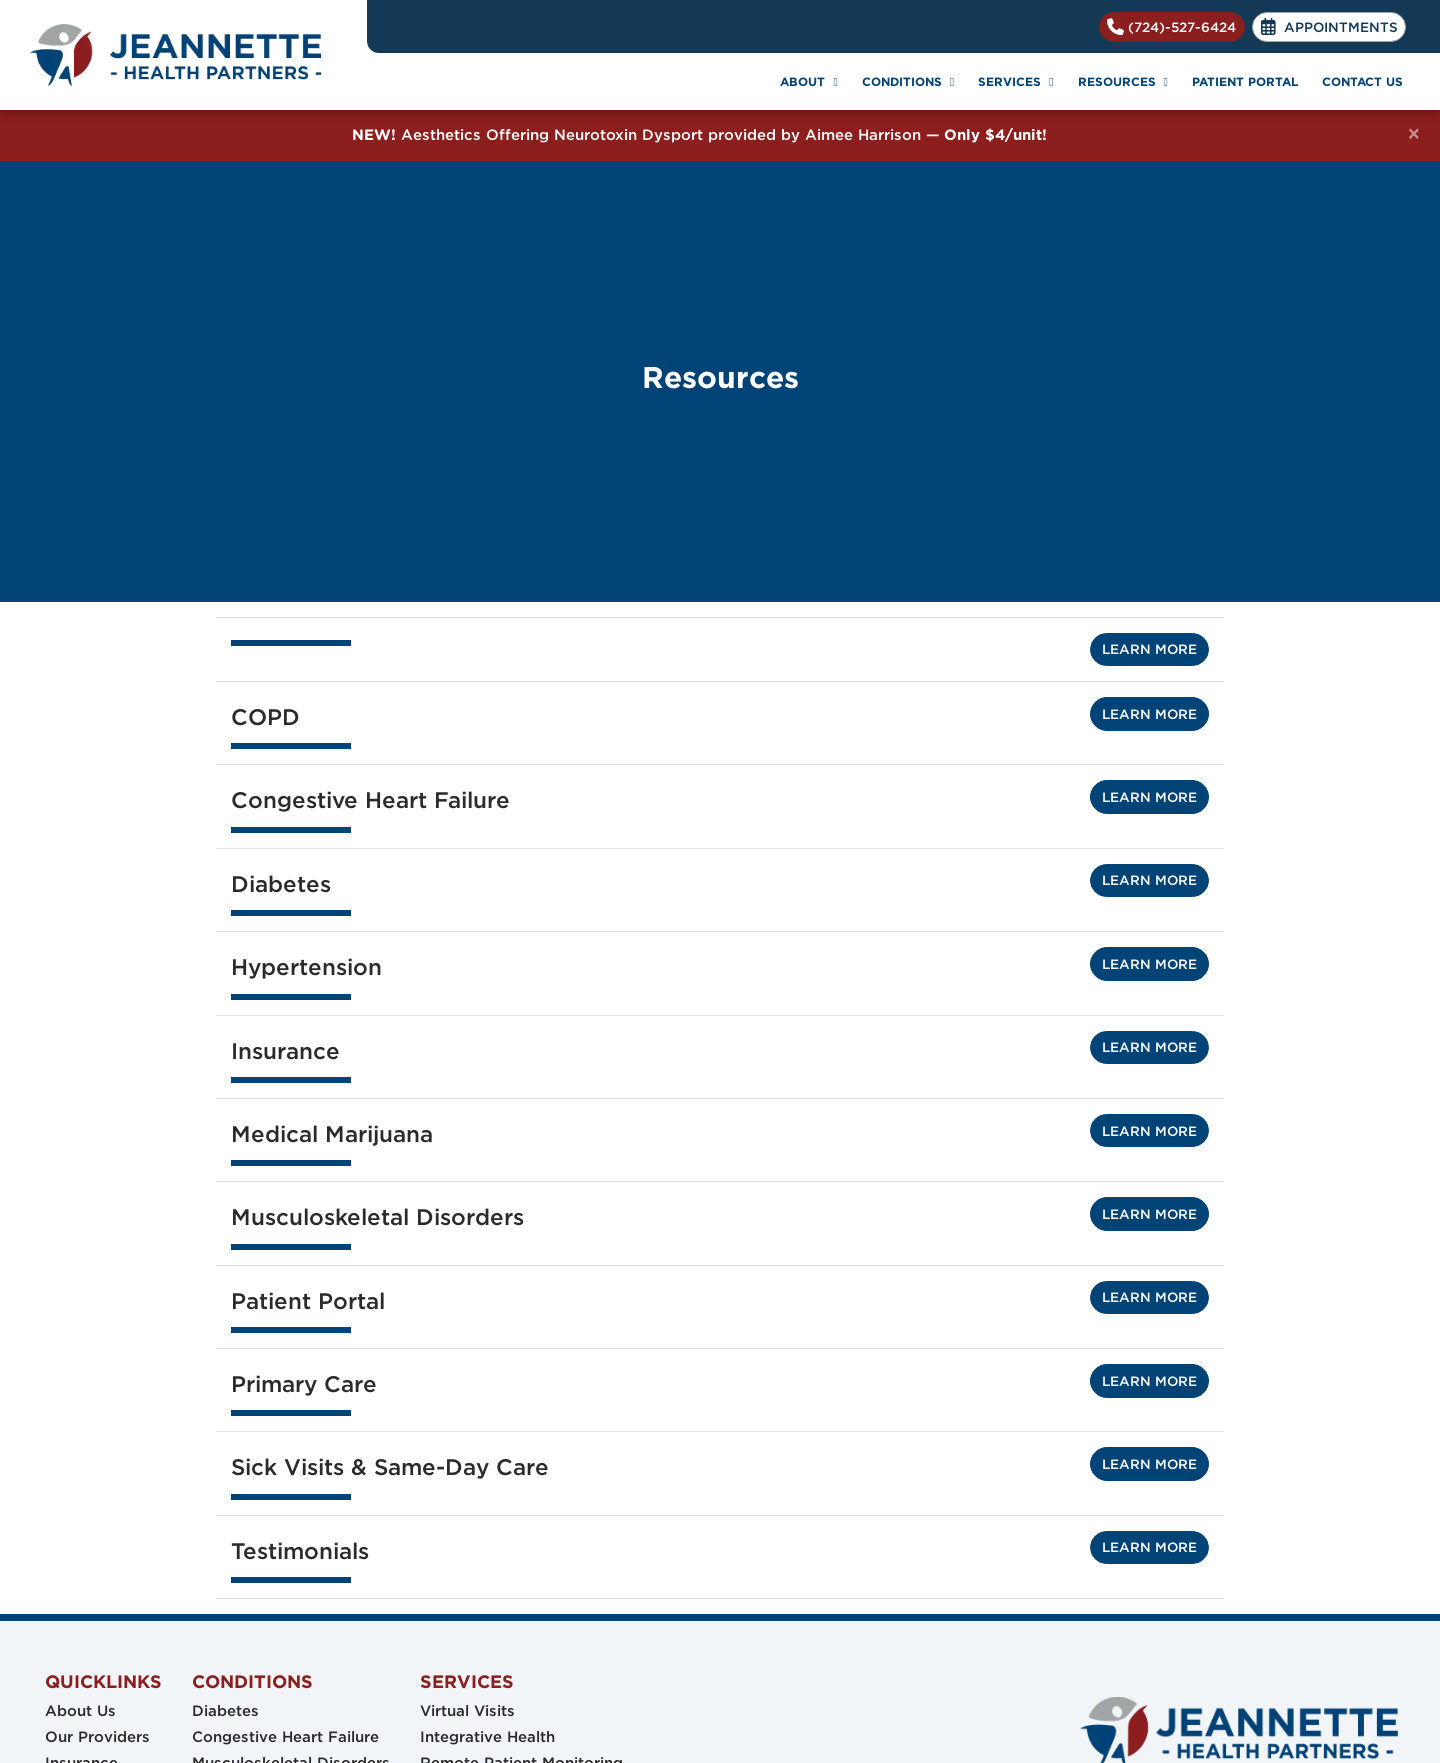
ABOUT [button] (808, 81)
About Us (80, 1711)
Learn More (1149, 649)
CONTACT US (1362, 81)
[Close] (1414, 133)
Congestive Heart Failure (285, 1737)
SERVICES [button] (1015, 81)
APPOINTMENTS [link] (1329, 27)
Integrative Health (487, 1737)
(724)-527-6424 (1171, 27)
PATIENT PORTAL (1245, 81)
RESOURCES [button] (1123, 81)
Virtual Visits (467, 1711)
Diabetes (225, 1711)
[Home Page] (183, 55)
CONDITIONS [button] (908, 81)
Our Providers (97, 1737)
